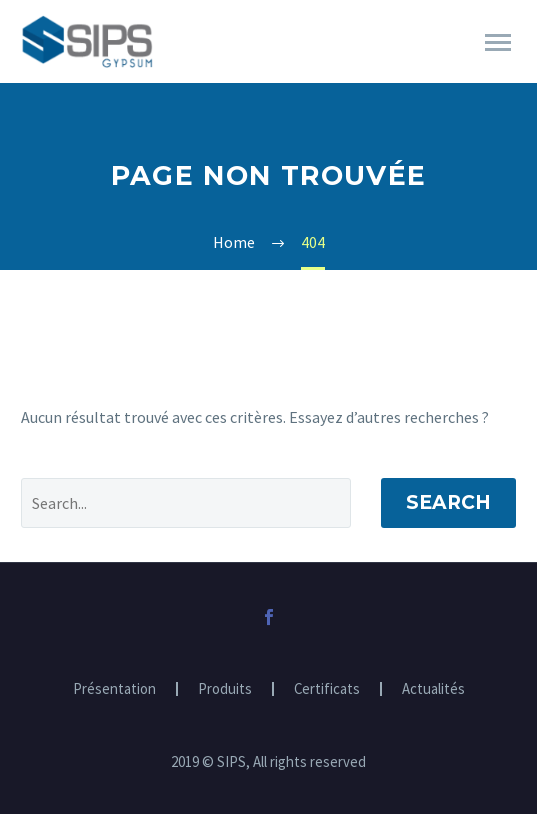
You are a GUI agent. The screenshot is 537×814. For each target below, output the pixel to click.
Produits (225, 689)
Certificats (327, 689)
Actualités (433, 689)
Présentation (114, 689)
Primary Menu (498, 42)
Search (448, 502)
